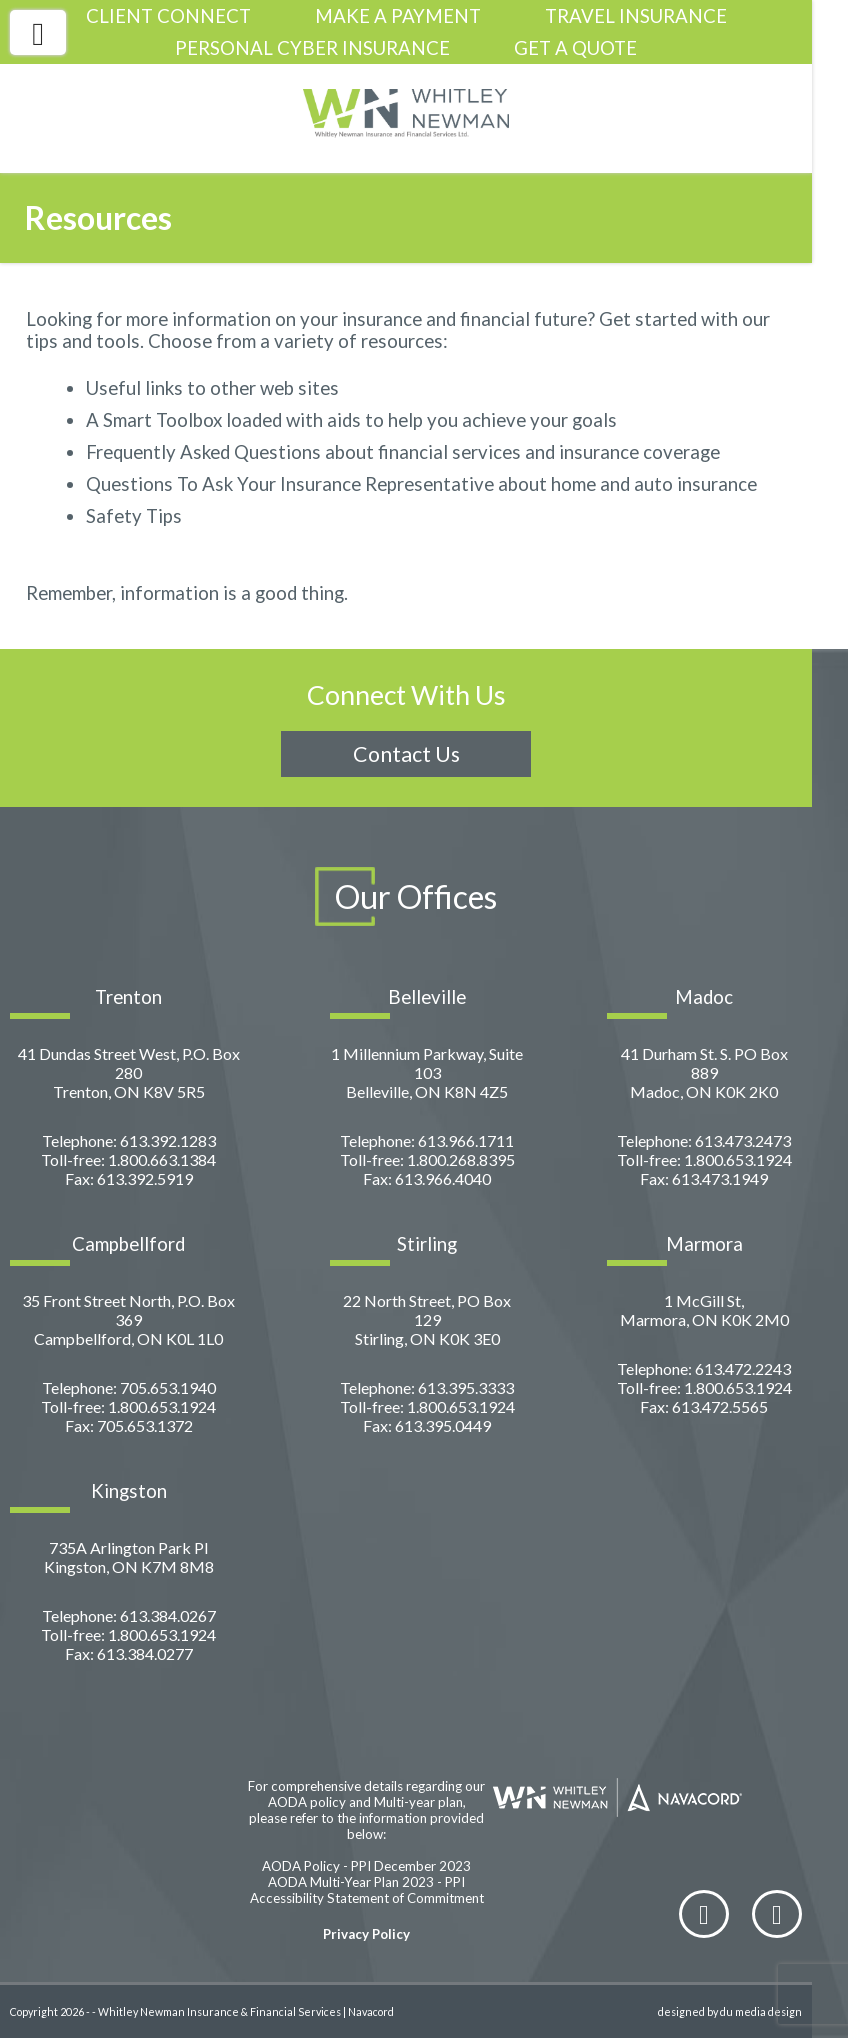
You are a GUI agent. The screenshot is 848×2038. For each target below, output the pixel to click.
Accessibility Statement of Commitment (367, 1898)
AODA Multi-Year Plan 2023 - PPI (366, 1882)
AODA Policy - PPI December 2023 (366, 1866)
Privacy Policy (366, 1934)
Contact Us (406, 754)
